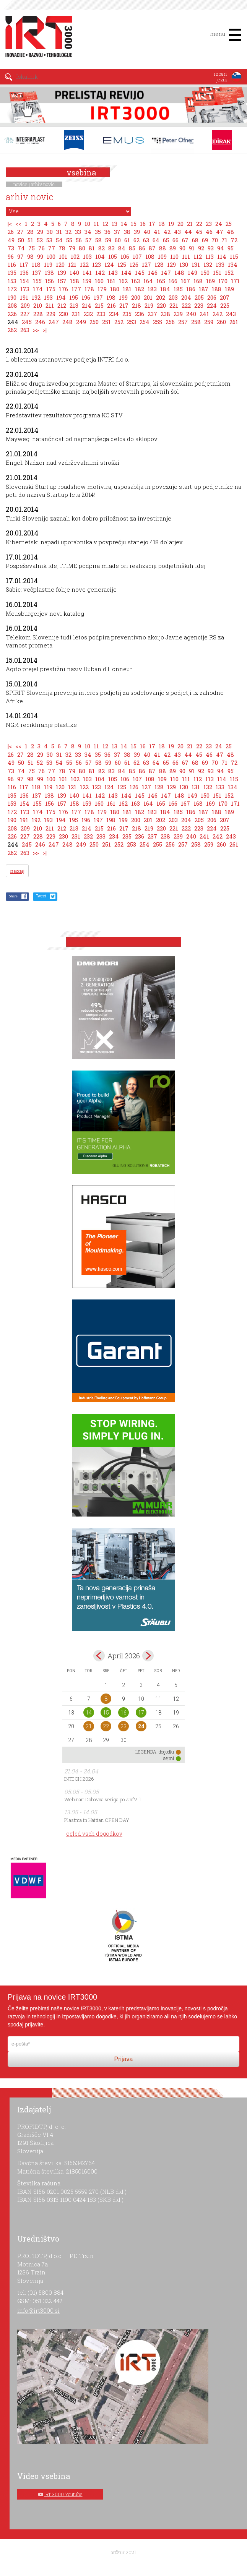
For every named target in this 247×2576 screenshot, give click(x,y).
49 (11, 240)
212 (61, 305)
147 (166, 272)
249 (81, 322)
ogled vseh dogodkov (94, 1833)
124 (109, 264)
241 (204, 314)
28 (30, 231)
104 (100, 256)
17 (152, 223)
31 (59, 231)
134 (232, 264)
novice (20, 184)
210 (37, 305)
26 (11, 231)
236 (139, 314)
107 (137, 256)
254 (145, 322)
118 (36, 264)
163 (135, 281)
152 (229, 272)
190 (12, 297)
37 (117, 231)
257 (183, 322)
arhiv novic (43, 184)
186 (190, 289)
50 (21, 240)
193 (48, 297)
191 (24, 297)
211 (50, 305)
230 (63, 314)
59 (108, 240)
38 (127, 231)
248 (67, 322)
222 (186, 305)
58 (98, 240)
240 (191, 314)
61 (127, 240)
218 (136, 305)
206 (211, 297)
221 (173, 305)
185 (178, 289)
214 (86, 305)
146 (153, 272)
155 (37, 281)
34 (87, 231)
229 (50, 314)
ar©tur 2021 (123, 2552)
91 (192, 248)
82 (101, 248)
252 (118, 322)
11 (96, 223)
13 (114, 223)
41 (157, 231)
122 (84, 264)
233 (101, 314)
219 (149, 305)
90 (182, 248)
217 (123, 305)
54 (59, 240)
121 (72, 264)
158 (74, 281)
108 (149, 256)
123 (96, 264)
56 (79, 240)
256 (170, 322)
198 (110, 297)
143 (113, 272)
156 (49, 281)
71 (224, 240)
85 (132, 248)
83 (111, 248)
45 (198, 231)
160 (99, 281)
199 (123, 297)
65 (166, 240)
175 (50, 289)
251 (106, 322)
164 (148, 281)
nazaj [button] (17, 870)
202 (160, 297)
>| (44, 330)
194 (61, 297)
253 (131, 322)
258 (196, 322)
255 (157, 322)
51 (30, 240)
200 (135, 297)
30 (50, 231)
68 (195, 240)
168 (198, 281)
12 (105, 223)
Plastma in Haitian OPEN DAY (96, 1820)
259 (208, 322)
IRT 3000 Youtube (63, 2494)
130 (183, 264)
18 (162, 223)
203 (173, 297)
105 (112, 256)
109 (162, 256)
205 (199, 297)
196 (85, 297)
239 (178, 314)
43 (177, 231)
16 (143, 223)
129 (171, 264)
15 (133, 223)
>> (36, 330)
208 (12, 305)
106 (124, 256)
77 (51, 248)
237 (152, 314)
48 (230, 231)
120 (60, 264)
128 (159, 264)
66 (175, 240)
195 (73, 297)
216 (111, 305)
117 (24, 264)
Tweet (41, 896)
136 (24, 272)
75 (31, 248)
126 (134, 264)
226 (12, 314)
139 (61, 272)
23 (209, 223)
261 (233, 322)
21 (190, 223)
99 (40, 256)
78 (61, 248)
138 (49, 272)
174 (38, 289)
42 (167, 231)
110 (174, 256)
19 (171, 223)
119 (48, 264)
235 (127, 314)
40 (146, 231)
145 (140, 272)
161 (111, 281)
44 (188, 231)
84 (121, 248)
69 (205, 240)
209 (25, 305)
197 (98, 297)
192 (36, 297)
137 (36, 272)
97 (20, 256)
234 (114, 314)
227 (25, 314)
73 (11, 248)
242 (218, 314)
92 (201, 248)
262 (12, 330)
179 (102, 289)
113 (209, 256)
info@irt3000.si (38, 2310)
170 (222, 281)
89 (172, 248)
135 (12, 272)
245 (27, 322)
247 (54, 322)
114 (221, 256)
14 (124, 223)
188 (216, 289)
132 (207, 264)
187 (203, 289)
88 (162, 248)
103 (87, 256)
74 (21, 248)
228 (38, 314)
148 (179, 272)
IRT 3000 (36, 37)
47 (219, 231)
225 (224, 305)
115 (234, 256)
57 (88, 240)
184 (165, 289)
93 (211, 248)
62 (136, 240)
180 (114, 289)
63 (146, 240)
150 (205, 272)
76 (41, 248)
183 (152, 289)
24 (218, 223)
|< (10, 223)
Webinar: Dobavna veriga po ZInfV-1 (102, 1799)
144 (126, 272)
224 (212, 305)
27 (20, 231)
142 (100, 272)
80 (82, 248)
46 (209, 231)
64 (156, 240)
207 (224, 297)
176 (63, 289)
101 (63, 256)
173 (24, 289)
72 (234, 240)
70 (214, 240)
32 (68, 231)
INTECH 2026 (79, 1778)
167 (185, 281)
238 (165, 314)
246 (40, 322)
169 (210, 281)
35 (98, 231)
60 (118, 240)
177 (76, 289)
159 (87, 281)
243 (231, 314)
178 (89, 289)
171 (235, 281)
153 (12, 281)
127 (146, 264)
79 (72, 248)
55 (69, 240)
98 (30, 256)
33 (78, 231)
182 (139, 289)
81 (92, 248)
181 (127, 289)
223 (198, 305)
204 (186, 297)
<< (18, 223)
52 (40, 240)
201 (148, 297)
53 (49, 240)
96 (11, 256)
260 (221, 322)
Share (13, 896)
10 (87, 223)
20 (180, 223)
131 (196, 264)
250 (94, 322)
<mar (99, 1655)
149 (192, 272)
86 (142, 248)
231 (76, 314)
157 (62, 281)
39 (137, 231)
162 (123, 281)
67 (185, 240)
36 (107, 231)
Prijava (123, 2059)
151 (217, 272)
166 (173, 281)
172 (12, 289)
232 (88, 314)
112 (197, 256)
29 (40, 231)
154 (24, 281)
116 (12, 264)
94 (220, 248)
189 (229, 289)
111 (186, 256)
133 (220, 264)
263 (24, 330)
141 (87, 272)
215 (99, 305)
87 (152, 248)
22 (199, 223)
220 (161, 305)
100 (51, 256)
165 (160, 281)
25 (229, 223)
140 (74, 272)
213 (74, 305)
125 (121, 264)
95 (230, 248)
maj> (148, 1655)
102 (75, 256)
